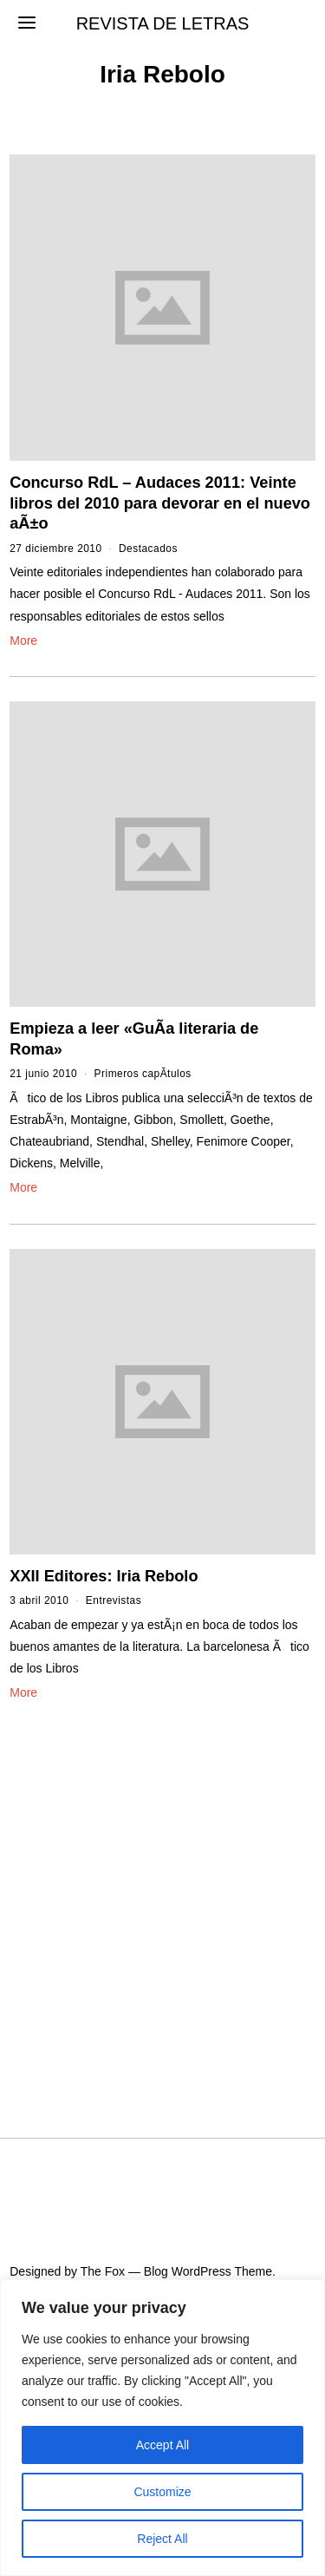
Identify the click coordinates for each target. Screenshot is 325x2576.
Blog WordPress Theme (208, 2271)
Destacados (148, 548)
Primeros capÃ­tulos (143, 1074)
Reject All (162, 2539)
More (23, 640)
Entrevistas (113, 1600)
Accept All (162, 2445)
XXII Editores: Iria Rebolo (104, 1576)
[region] (162, 2427)
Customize (162, 2492)
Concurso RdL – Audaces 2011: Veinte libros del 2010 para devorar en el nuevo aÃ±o (160, 503)
